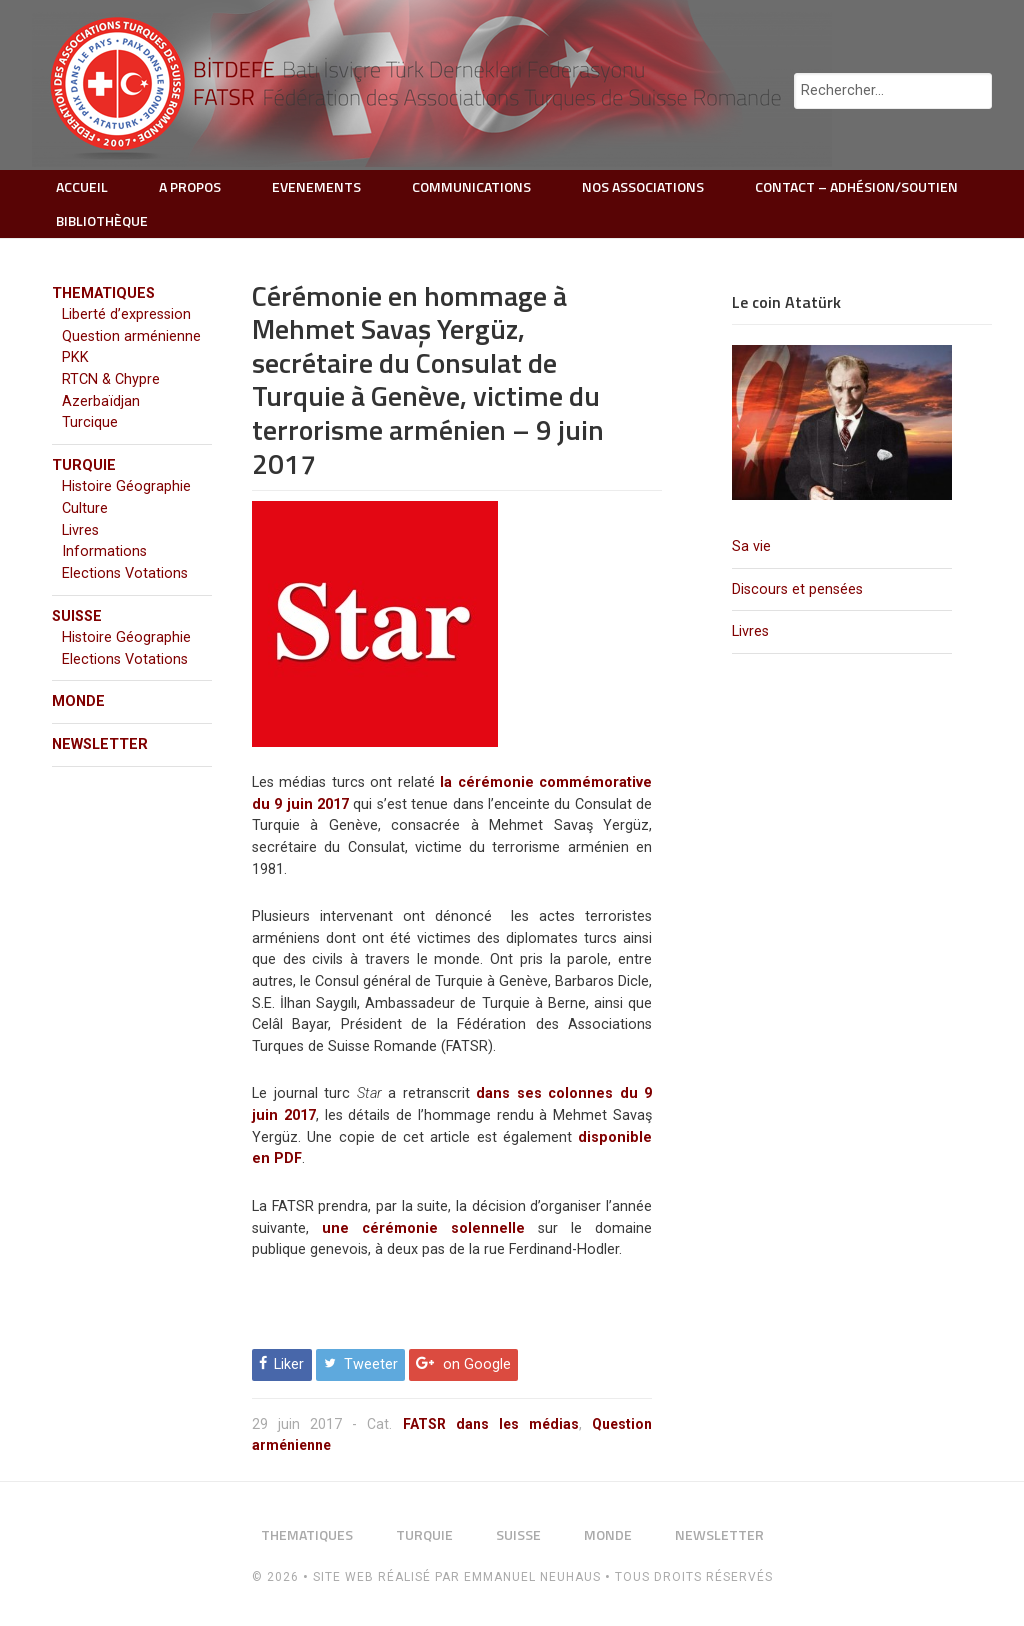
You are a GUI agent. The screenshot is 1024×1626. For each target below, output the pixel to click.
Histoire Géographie (126, 486)
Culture (85, 508)
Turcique (90, 422)
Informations (104, 551)
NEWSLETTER (100, 744)
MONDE (78, 701)
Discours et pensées (797, 589)
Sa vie (751, 546)
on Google (477, 1364)
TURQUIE (84, 465)
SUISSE (77, 616)
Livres (750, 631)
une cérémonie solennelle (423, 1228)
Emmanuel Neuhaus (532, 1577)
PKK (75, 357)
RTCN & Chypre (111, 379)
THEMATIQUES (103, 293)
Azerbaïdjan (101, 401)
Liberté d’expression (126, 314)
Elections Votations (125, 573)
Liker (289, 1364)
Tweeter (371, 1364)
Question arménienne (131, 336)
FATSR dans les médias (491, 1424)
